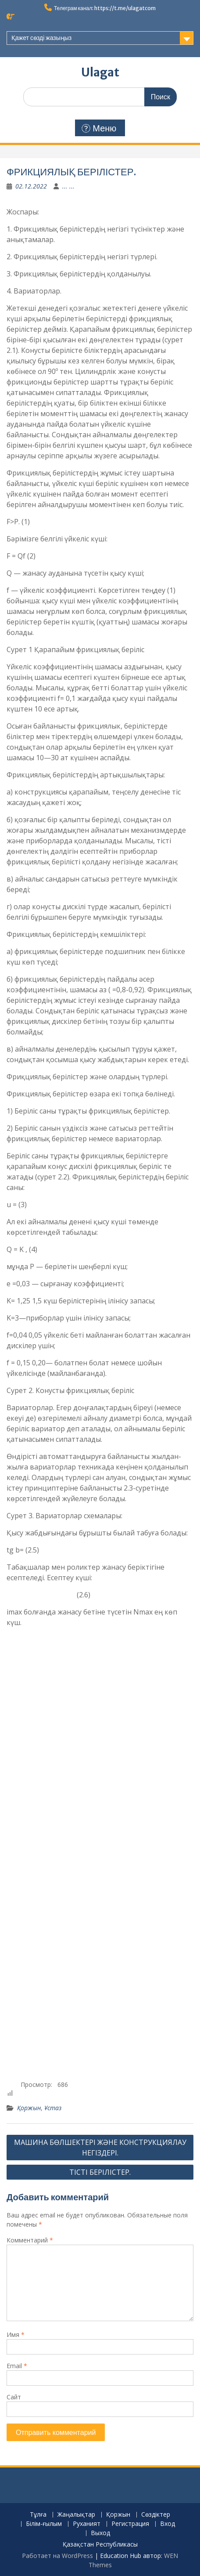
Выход (100, 2533)
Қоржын (29, 2108)
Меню (99, 128)
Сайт (14, 2397)
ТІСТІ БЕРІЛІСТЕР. (100, 2172)
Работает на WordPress (57, 2555)
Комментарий (30, 2240)
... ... (68, 186)
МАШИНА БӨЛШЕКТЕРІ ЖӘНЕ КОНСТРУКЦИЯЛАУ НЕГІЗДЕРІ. (100, 2147)
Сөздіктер (155, 2515)
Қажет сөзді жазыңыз (41, 38)
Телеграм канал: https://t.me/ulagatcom (105, 8)
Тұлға (38, 2515)
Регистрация (130, 2524)
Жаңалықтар (76, 2515)
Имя (16, 2334)
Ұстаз (52, 2108)
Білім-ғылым (44, 2524)
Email (17, 2366)
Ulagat (100, 72)
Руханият (86, 2524)
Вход (167, 2524)
